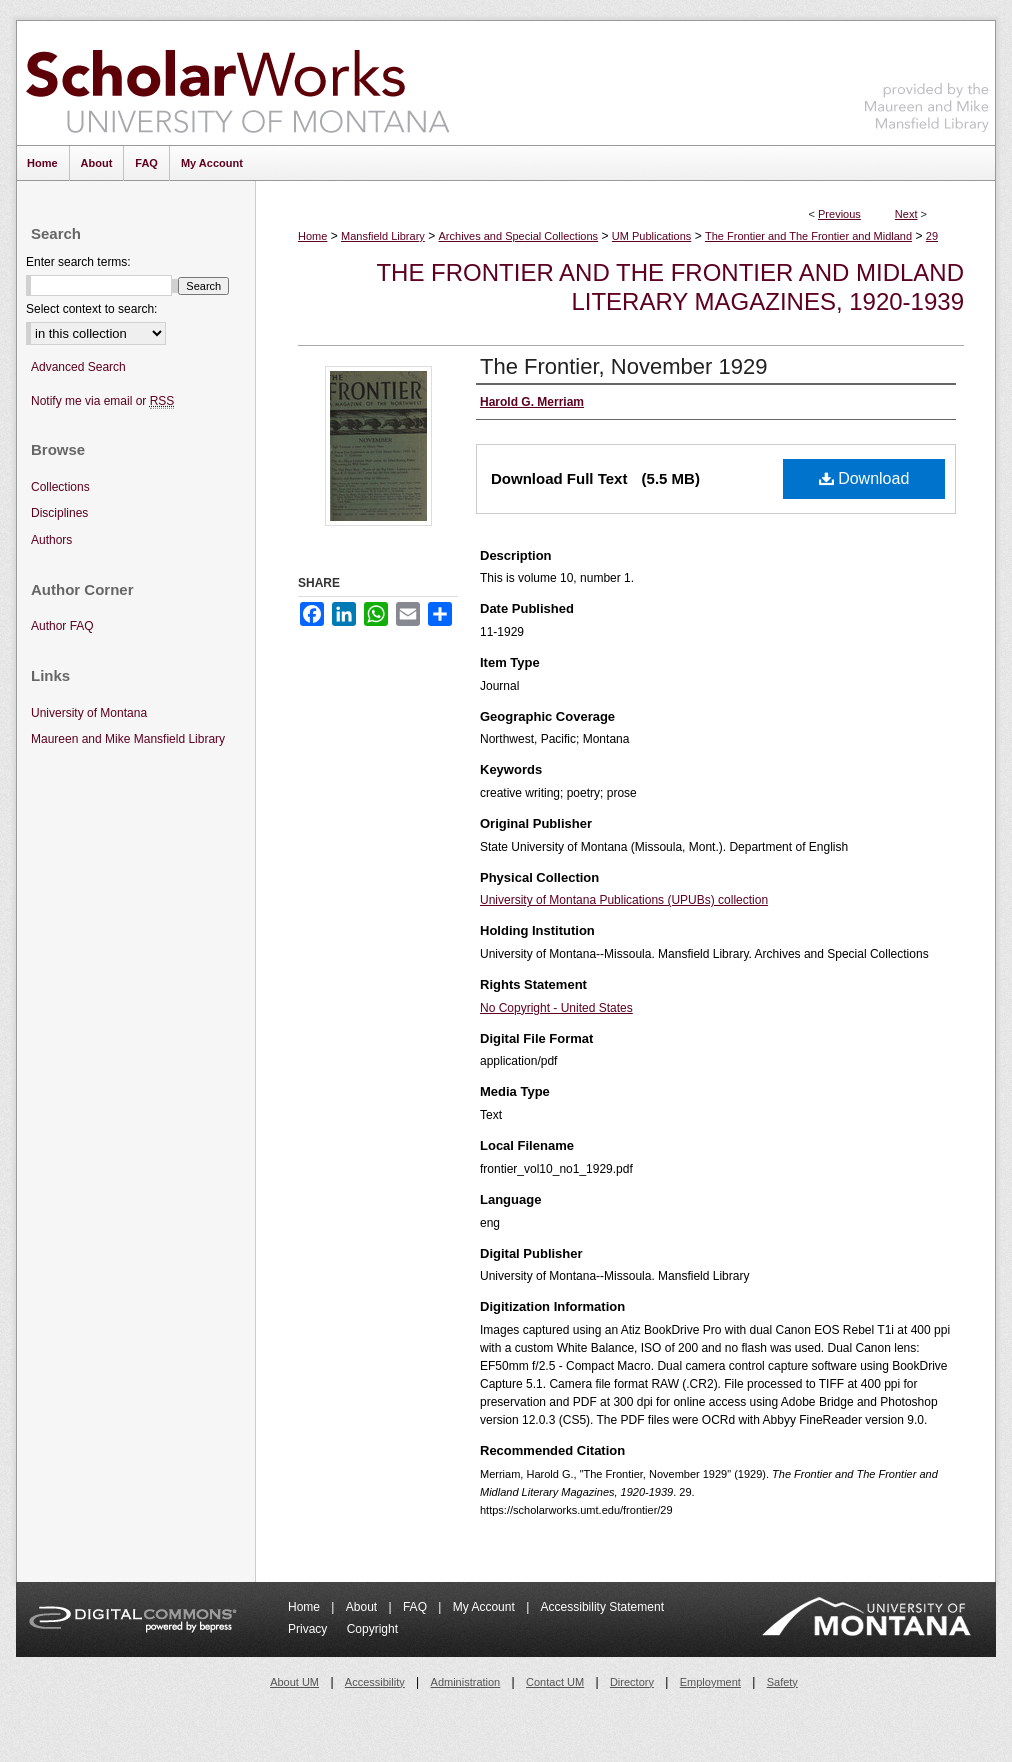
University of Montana (89, 713)
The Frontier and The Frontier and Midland (808, 236)
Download (864, 478)
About (363, 1607)
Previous (839, 214)
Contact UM (555, 1682)
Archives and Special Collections (519, 236)
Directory (632, 1682)
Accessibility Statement (602, 1607)
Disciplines (59, 513)
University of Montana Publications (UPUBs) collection (624, 900)
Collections (60, 487)
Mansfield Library (383, 236)
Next (906, 214)
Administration (466, 1682)
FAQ (416, 1607)
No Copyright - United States (556, 1008)
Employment (710, 1682)
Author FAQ (62, 626)
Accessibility (375, 1682)
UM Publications (651, 236)
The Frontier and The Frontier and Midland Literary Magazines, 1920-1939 (670, 287)
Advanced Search (78, 367)
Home (312, 236)
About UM (294, 1682)
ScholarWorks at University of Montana (237, 83)
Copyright (372, 1629)
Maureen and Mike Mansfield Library (927, 79)
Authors (51, 540)
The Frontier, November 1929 (623, 366)
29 (932, 236)
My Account (485, 1607)
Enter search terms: (78, 262)
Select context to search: (91, 309)
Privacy (309, 1629)
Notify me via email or (102, 401)
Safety (782, 1682)
